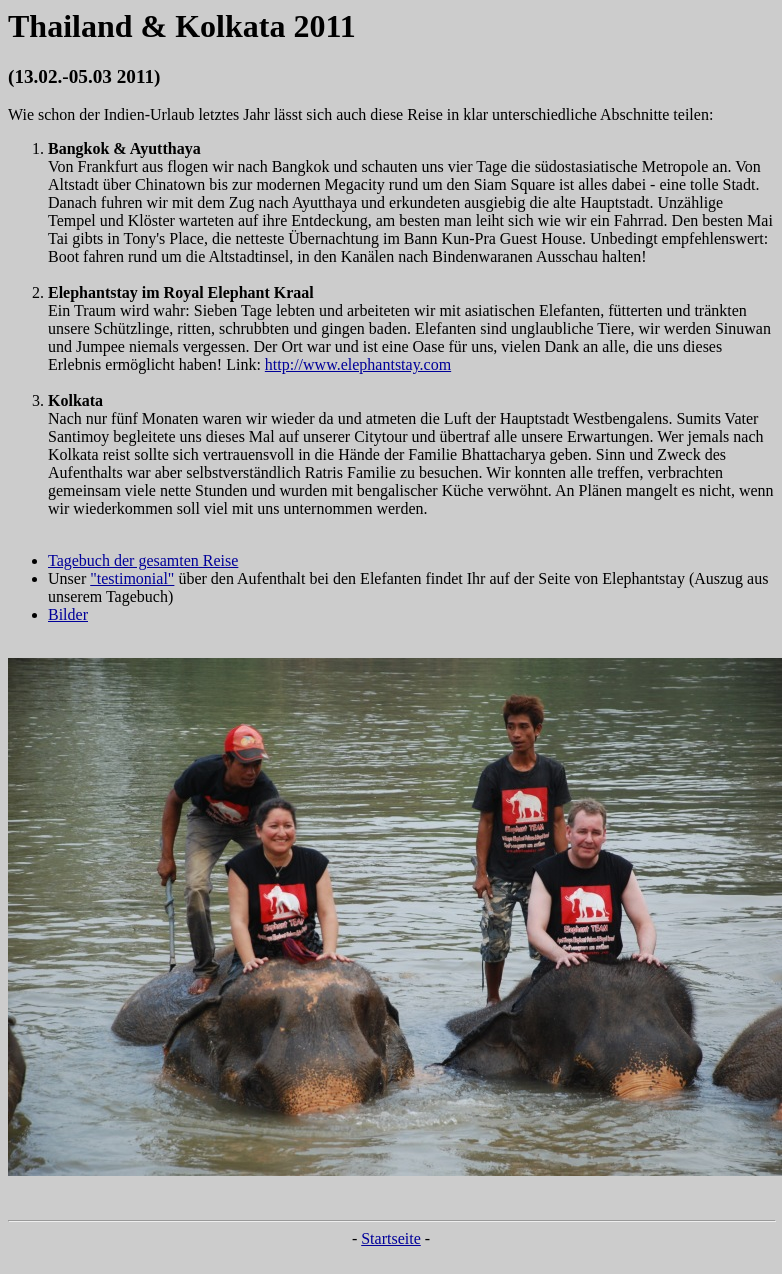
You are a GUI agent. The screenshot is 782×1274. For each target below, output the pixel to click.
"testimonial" (132, 578)
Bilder (68, 614)
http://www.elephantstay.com (358, 364)
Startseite (391, 1238)
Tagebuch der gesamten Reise (143, 560)
